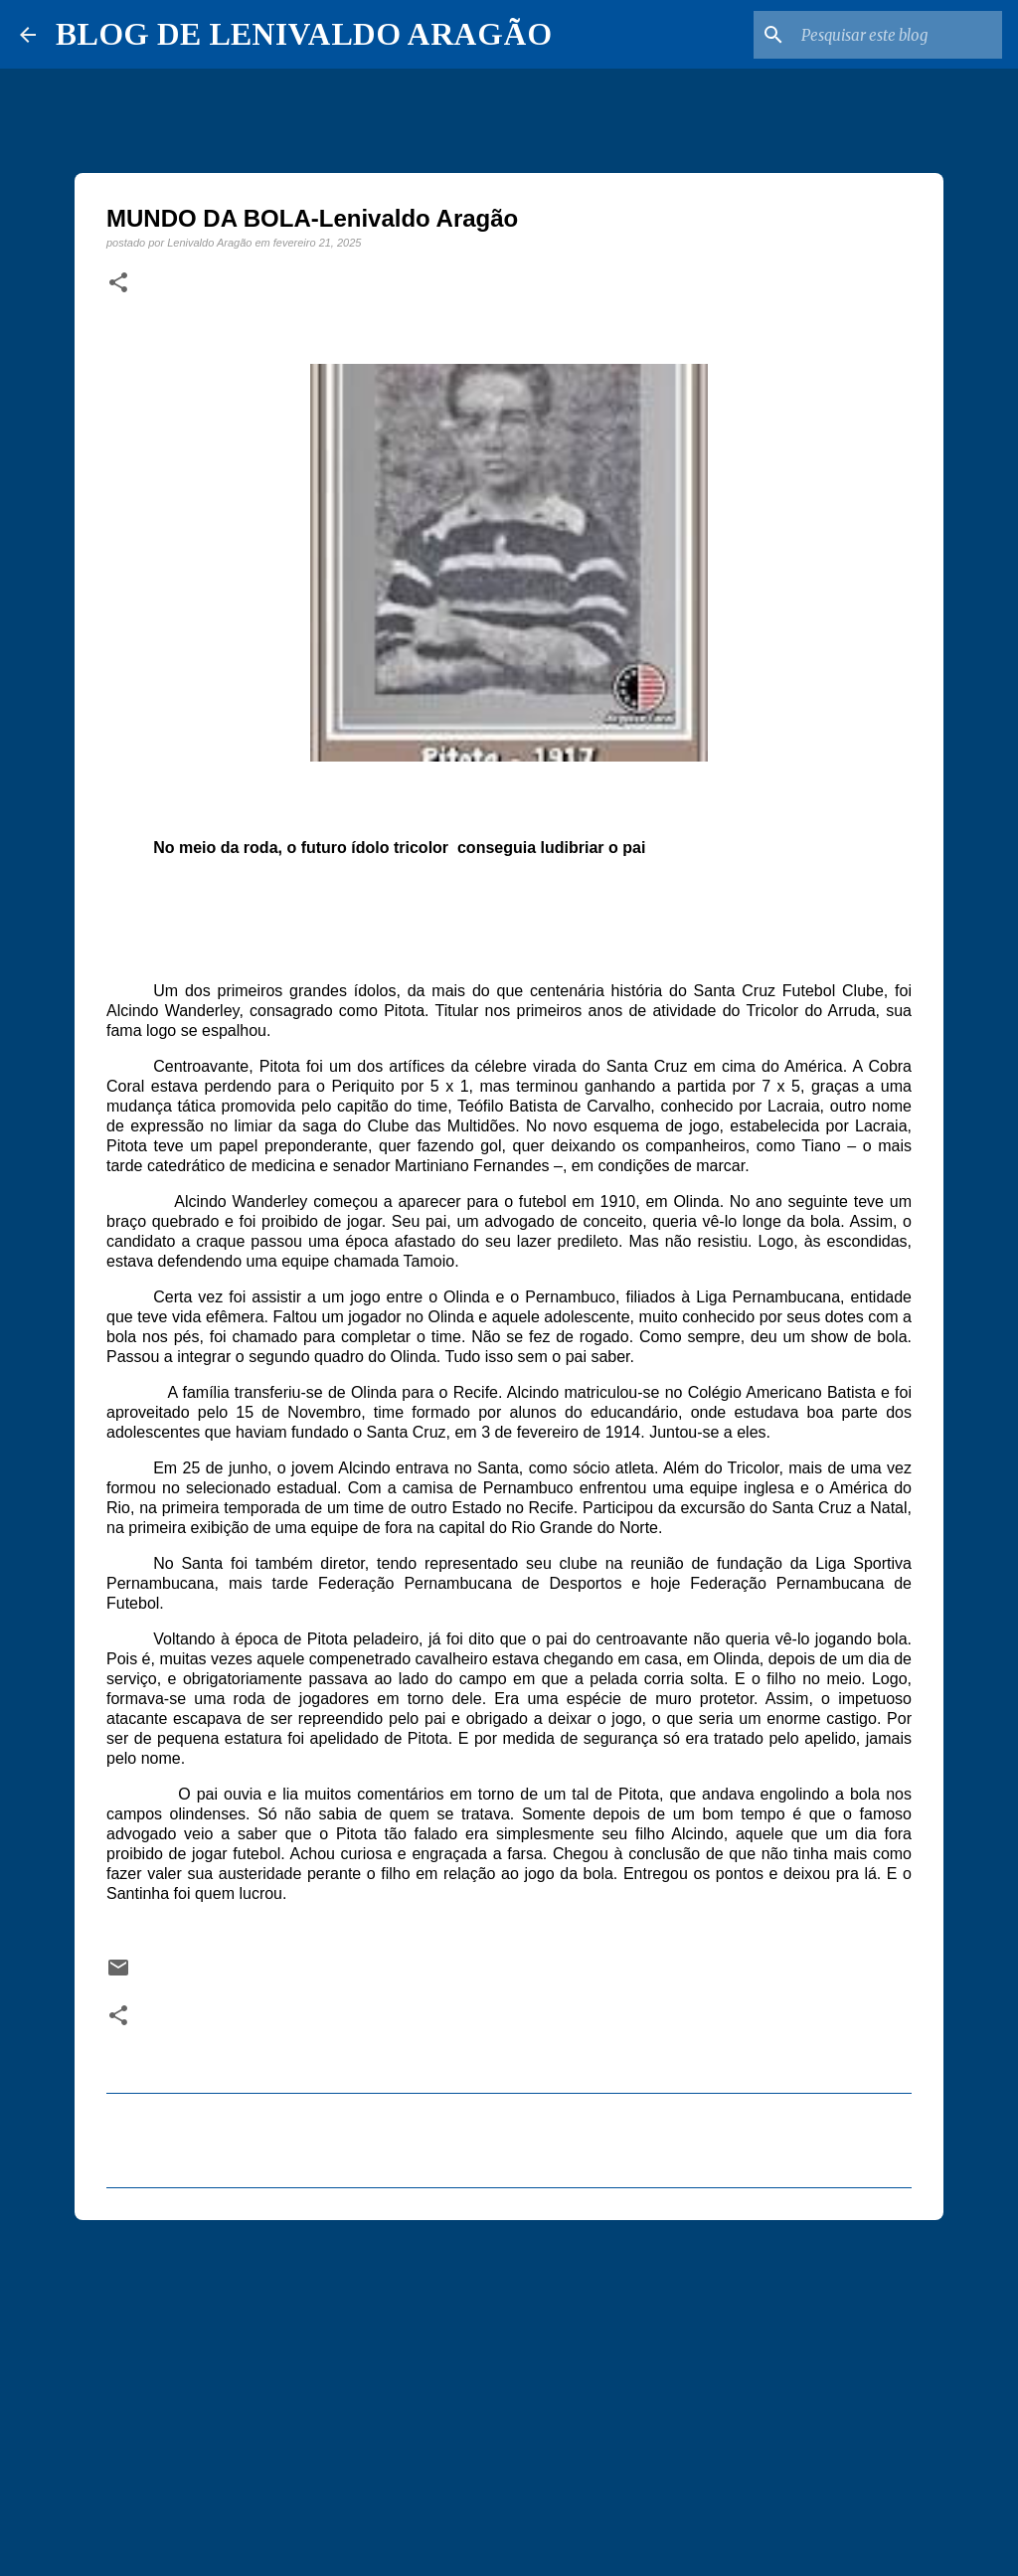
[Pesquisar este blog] (897, 35)
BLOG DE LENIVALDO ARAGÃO (304, 34)
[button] (118, 283)
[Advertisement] (509, 2389)
